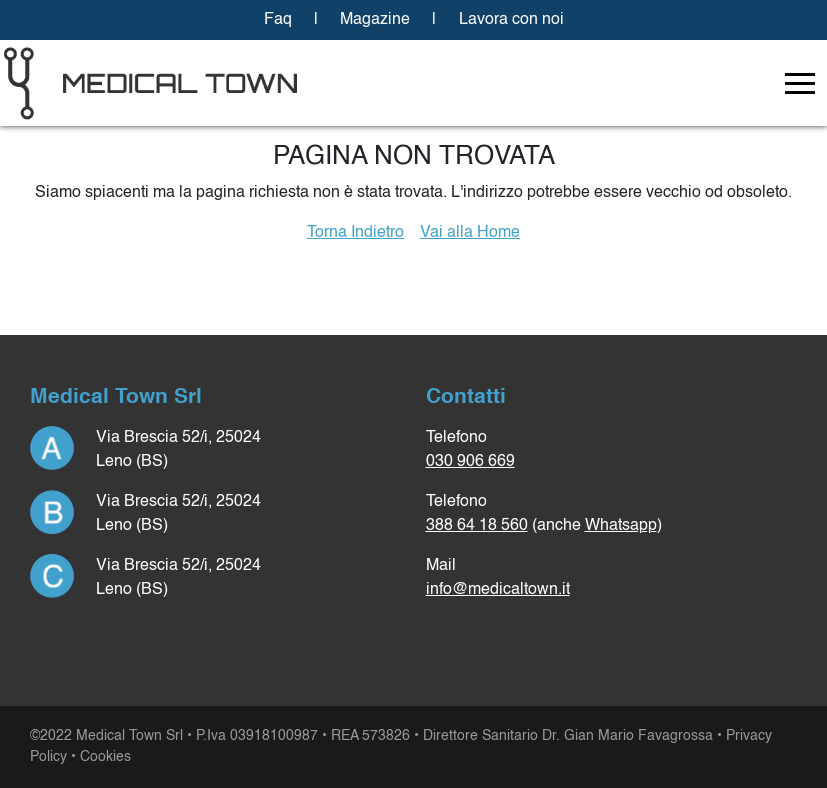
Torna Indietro (355, 233)
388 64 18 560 (477, 526)
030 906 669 (470, 462)
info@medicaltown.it (498, 590)
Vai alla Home (470, 233)
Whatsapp (621, 526)
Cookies (105, 757)
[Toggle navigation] (800, 83)
